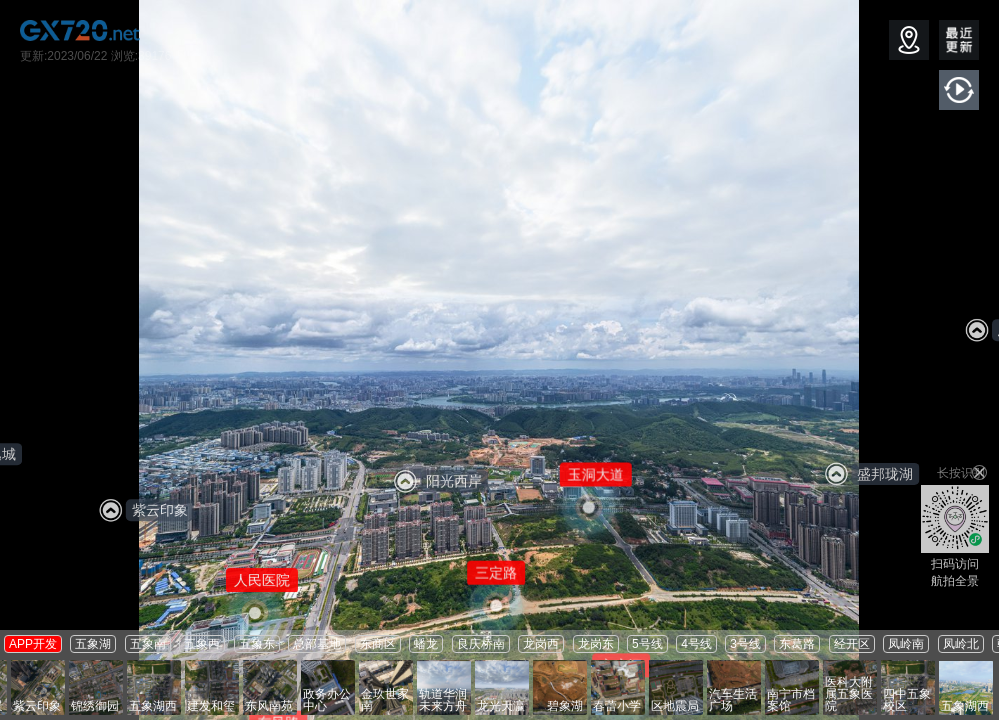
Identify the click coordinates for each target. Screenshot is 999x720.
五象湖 (93, 644)
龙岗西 (541, 644)
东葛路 (797, 644)
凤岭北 (961, 644)
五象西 (202, 644)
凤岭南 (906, 644)
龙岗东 (596, 644)
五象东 (257, 644)
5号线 (647, 644)
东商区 (378, 644)
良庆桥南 (481, 644)
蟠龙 (426, 644)
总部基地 (317, 644)
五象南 (148, 644)
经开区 (852, 644)
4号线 (696, 644)
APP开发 (33, 644)
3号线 (745, 644)
